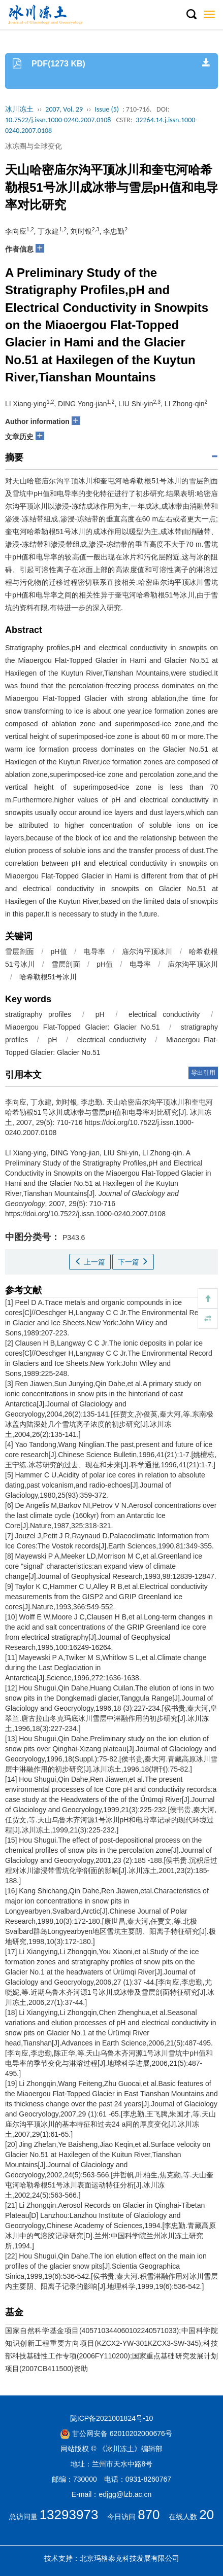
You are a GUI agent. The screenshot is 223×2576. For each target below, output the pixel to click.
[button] (191, 14)
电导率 (94, 951)
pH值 (59, 951)
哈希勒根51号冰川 (48, 977)
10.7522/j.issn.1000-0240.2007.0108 (58, 120)
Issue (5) (106, 109)
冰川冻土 (19, 109)
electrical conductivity (164, 1014)
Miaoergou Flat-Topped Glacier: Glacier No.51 (82, 1027)
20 (206, 2514)
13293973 (69, 2514)
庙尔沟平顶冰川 (147, 951)
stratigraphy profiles (38, 1014)
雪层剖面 (19, 951)
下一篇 (133, 1262)
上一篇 (90, 1262)
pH (100, 1014)
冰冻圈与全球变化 (33, 146)
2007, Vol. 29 (64, 109)
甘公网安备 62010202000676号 (116, 2433)
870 (149, 2514)
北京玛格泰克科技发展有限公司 (129, 2558)
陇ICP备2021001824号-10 (111, 2418)
